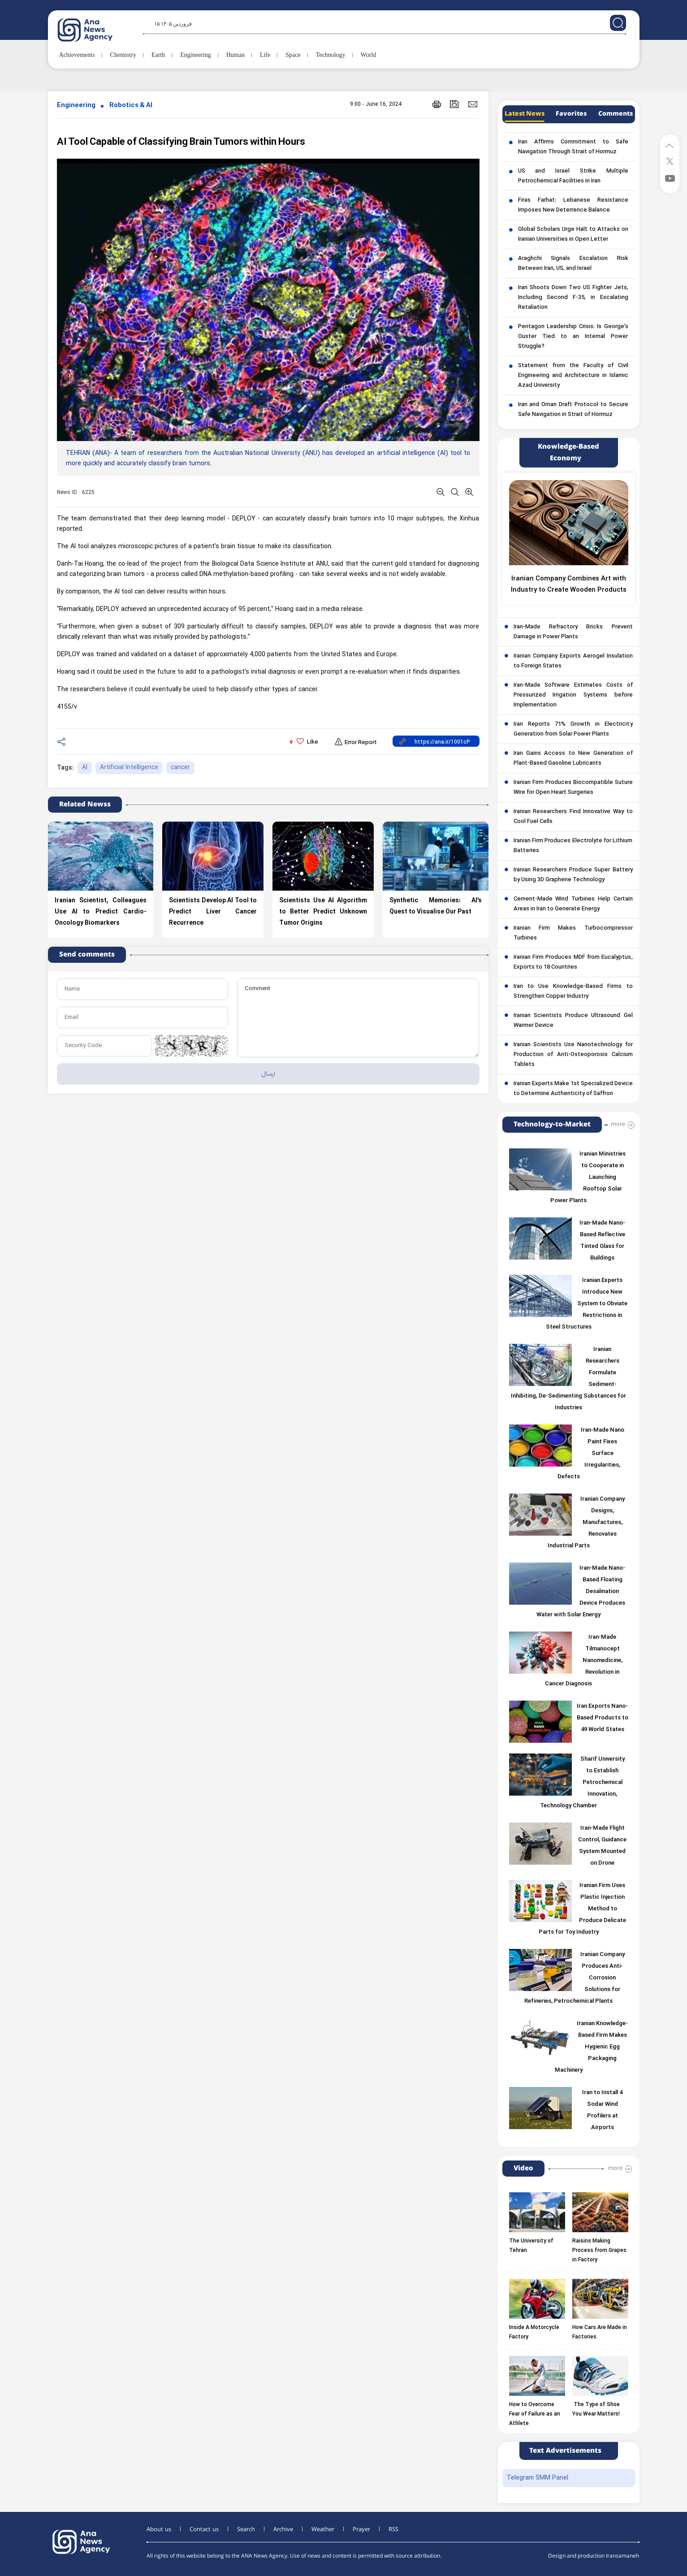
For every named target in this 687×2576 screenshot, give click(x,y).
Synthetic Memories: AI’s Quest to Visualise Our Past (435, 906)
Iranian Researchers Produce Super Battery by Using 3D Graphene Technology (573, 875)
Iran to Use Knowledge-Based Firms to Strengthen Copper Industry (573, 991)
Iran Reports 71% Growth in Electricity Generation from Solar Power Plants (573, 729)
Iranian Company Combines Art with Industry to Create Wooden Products (569, 584)
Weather (322, 2529)
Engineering (76, 105)
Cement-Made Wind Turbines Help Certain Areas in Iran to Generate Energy (573, 904)
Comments (615, 114)
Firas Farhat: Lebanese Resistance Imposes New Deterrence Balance (573, 205)
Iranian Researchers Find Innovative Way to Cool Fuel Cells (573, 816)
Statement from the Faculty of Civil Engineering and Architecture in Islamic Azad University (573, 375)
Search (246, 2529)
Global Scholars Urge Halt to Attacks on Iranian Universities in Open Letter (573, 234)
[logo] (94, 30)
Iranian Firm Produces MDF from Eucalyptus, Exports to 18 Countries (573, 962)
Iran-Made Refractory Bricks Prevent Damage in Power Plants (573, 632)
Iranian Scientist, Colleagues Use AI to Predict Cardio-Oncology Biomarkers (101, 912)
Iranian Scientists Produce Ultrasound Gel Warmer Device (573, 1020)
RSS (393, 2529)
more (618, 1124)
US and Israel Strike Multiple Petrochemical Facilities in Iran (573, 176)
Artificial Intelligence (129, 767)
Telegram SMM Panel (537, 2478)
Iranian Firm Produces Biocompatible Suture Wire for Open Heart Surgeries (573, 787)
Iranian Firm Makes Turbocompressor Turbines (573, 933)
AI (84, 767)
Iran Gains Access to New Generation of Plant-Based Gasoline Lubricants (573, 758)
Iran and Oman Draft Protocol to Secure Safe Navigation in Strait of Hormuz (573, 409)
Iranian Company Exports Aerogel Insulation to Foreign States (573, 661)
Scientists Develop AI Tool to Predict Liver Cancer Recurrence (213, 912)
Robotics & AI (130, 105)
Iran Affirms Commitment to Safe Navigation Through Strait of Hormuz (573, 147)
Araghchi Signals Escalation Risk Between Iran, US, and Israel (573, 263)
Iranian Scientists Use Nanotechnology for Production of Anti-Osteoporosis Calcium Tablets (573, 1054)
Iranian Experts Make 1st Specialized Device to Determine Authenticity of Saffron (573, 1088)
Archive (283, 2529)
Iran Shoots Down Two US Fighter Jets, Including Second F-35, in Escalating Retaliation (573, 297)
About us (159, 2529)
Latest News (524, 114)
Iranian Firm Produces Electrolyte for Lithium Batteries (573, 845)
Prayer (361, 2529)
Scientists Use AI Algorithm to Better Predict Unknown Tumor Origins (323, 912)
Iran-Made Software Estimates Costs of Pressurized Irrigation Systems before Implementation (573, 695)
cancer (180, 767)
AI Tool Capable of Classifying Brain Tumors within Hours (181, 142)
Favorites (571, 114)
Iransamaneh (622, 2556)
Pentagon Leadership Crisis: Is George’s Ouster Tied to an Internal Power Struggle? (573, 336)
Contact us (204, 2529)
